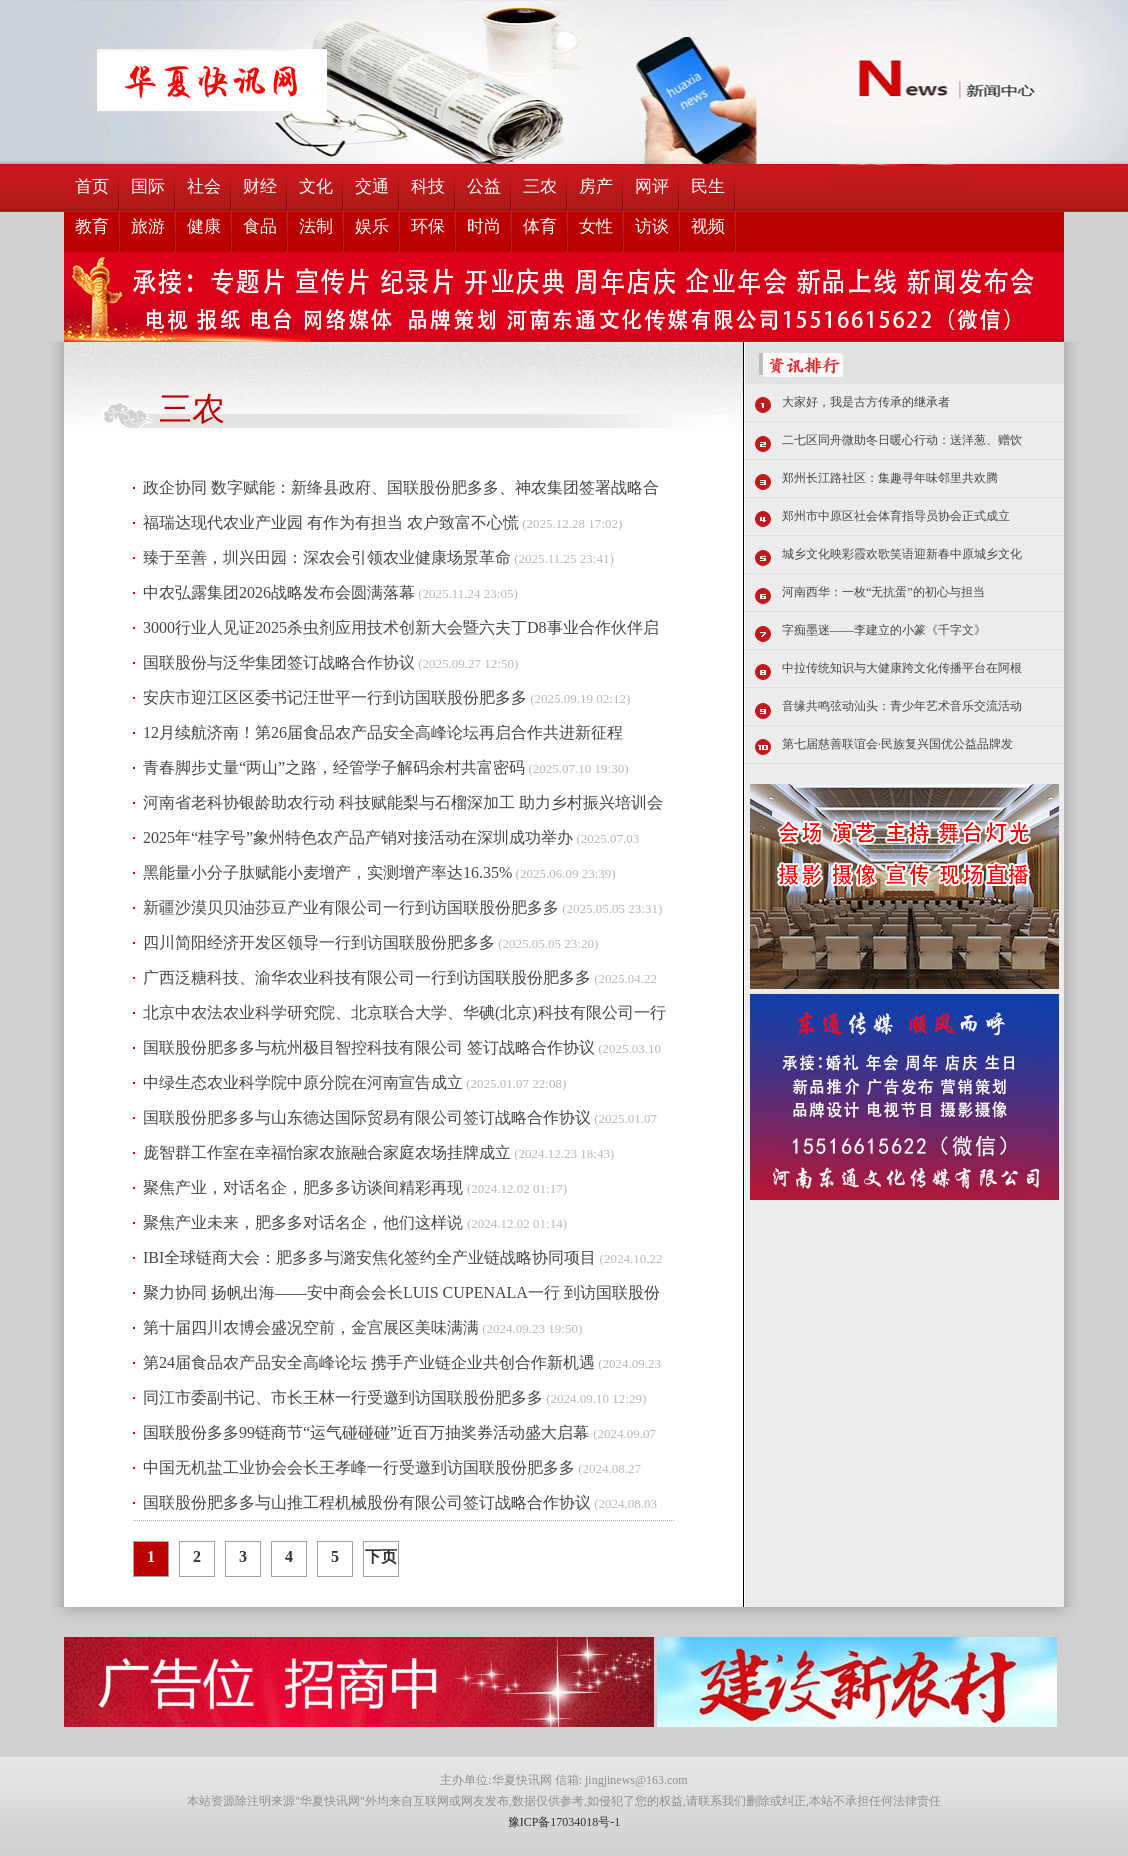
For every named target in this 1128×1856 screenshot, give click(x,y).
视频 (708, 226)
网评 (652, 186)
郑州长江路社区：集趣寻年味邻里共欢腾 (890, 478)
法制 (316, 226)
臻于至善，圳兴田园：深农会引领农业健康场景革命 (327, 557)
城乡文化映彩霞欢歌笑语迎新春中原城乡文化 (902, 554)
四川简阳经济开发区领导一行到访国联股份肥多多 (319, 942)
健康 (204, 226)
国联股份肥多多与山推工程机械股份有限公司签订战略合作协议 (367, 1502)
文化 (316, 186)
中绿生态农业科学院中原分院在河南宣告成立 (303, 1082)
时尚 (484, 226)
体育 (540, 226)
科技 (428, 186)
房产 (596, 186)
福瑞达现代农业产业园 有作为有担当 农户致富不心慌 (331, 522)
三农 (540, 186)
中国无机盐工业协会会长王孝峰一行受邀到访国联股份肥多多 (359, 1467)
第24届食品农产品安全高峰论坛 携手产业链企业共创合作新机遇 (369, 1362)
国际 (148, 186)
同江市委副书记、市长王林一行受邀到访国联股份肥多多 (343, 1397)
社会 (204, 186)
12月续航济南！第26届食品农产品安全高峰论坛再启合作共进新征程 (383, 732)
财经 (260, 186)
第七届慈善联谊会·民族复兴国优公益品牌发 (897, 744)
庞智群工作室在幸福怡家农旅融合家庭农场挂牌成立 (327, 1152)
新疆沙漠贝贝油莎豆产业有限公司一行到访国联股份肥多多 (351, 907)
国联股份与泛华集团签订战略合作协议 (279, 662)
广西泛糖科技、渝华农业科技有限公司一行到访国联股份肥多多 (367, 977)
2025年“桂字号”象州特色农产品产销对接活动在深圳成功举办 (358, 837)
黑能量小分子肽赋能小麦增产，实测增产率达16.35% (327, 872)
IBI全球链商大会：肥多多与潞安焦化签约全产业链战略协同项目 (369, 1257)
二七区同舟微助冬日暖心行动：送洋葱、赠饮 (902, 440)
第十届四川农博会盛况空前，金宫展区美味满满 (311, 1327)
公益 (484, 186)
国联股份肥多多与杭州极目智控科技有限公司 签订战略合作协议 (369, 1047)
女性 (596, 226)
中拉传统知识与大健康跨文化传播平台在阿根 (902, 668)
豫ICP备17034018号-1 (564, 1822)
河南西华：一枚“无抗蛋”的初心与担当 (883, 592)
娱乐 (372, 226)
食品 (260, 226)
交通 (372, 186)
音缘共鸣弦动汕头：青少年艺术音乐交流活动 (902, 706)
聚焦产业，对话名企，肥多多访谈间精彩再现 (305, 1187)
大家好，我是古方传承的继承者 (866, 402)
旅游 (148, 226)
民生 (708, 186)
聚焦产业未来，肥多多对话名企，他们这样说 (305, 1222)
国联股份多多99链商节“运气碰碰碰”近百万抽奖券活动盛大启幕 (368, 1432)
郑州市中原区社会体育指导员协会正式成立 (896, 516)
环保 (428, 226)
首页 (92, 186)
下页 (381, 1556)
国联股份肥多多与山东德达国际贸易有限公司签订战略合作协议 (367, 1117)
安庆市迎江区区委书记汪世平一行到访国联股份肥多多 (335, 697)
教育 (92, 226)
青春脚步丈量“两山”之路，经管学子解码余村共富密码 (334, 767)
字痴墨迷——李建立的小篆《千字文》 (884, 630)
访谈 (652, 226)
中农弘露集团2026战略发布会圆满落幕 (279, 592)
